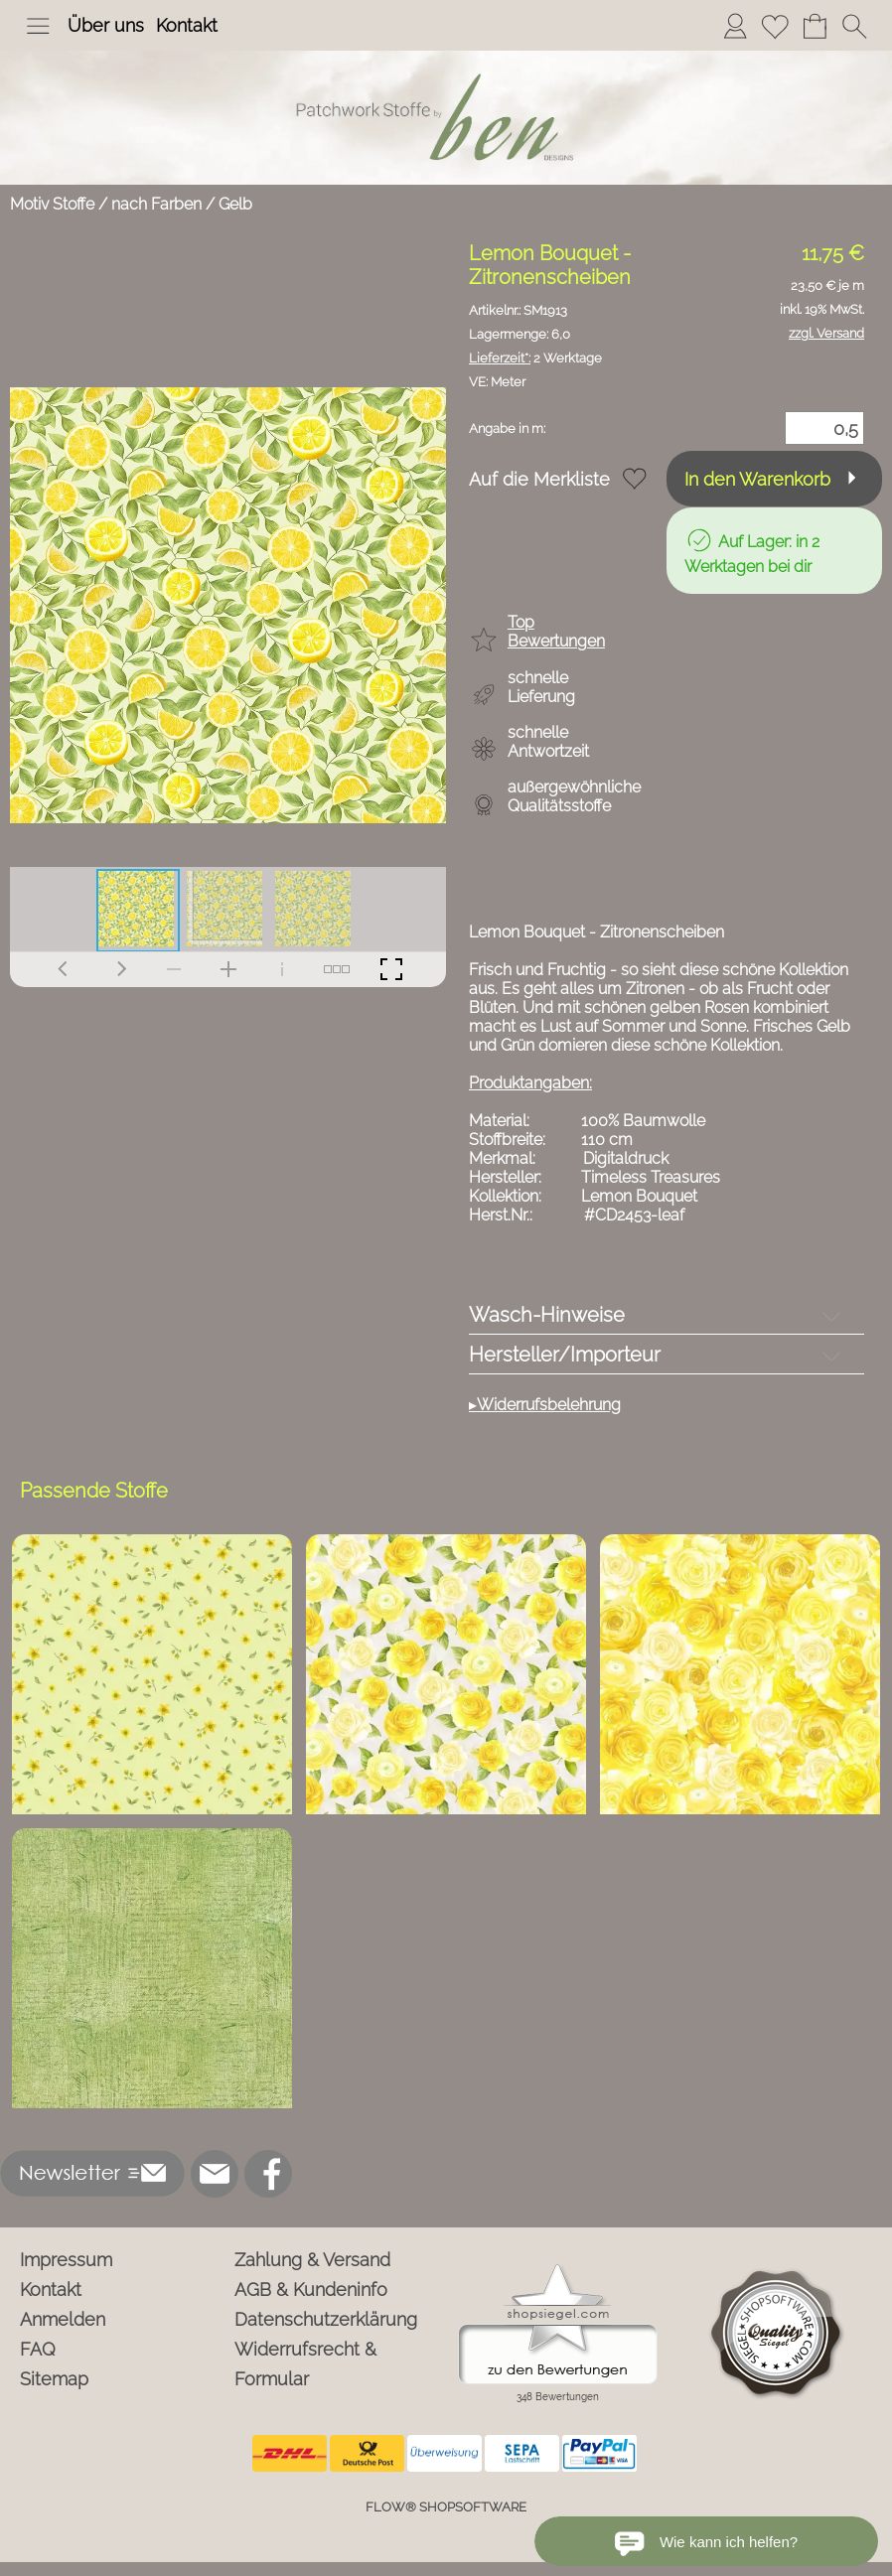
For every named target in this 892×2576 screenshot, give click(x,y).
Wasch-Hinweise (547, 1315)
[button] (38, 26)
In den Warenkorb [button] (757, 479)
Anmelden (62, 2319)
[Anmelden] (735, 26)
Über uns (106, 25)
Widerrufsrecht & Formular (305, 2364)
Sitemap (54, 2378)
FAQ (38, 2349)
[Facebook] (268, 2174)
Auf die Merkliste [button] (539, 479)
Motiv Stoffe (52, 204)
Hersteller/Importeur (565, 1354)
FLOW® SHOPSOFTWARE (446, 2507)
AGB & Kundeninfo (310, 2289)
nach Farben (156, 204)
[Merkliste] (775, 26)
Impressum (66, 2259)
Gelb (235, 204)
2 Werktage (535, 358)
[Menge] (824, 428)
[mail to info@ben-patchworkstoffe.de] (214, 2174)
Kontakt (187, 25)
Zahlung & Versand (312, 2259)
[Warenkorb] (814, 26)
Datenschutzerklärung (325, 2319)
